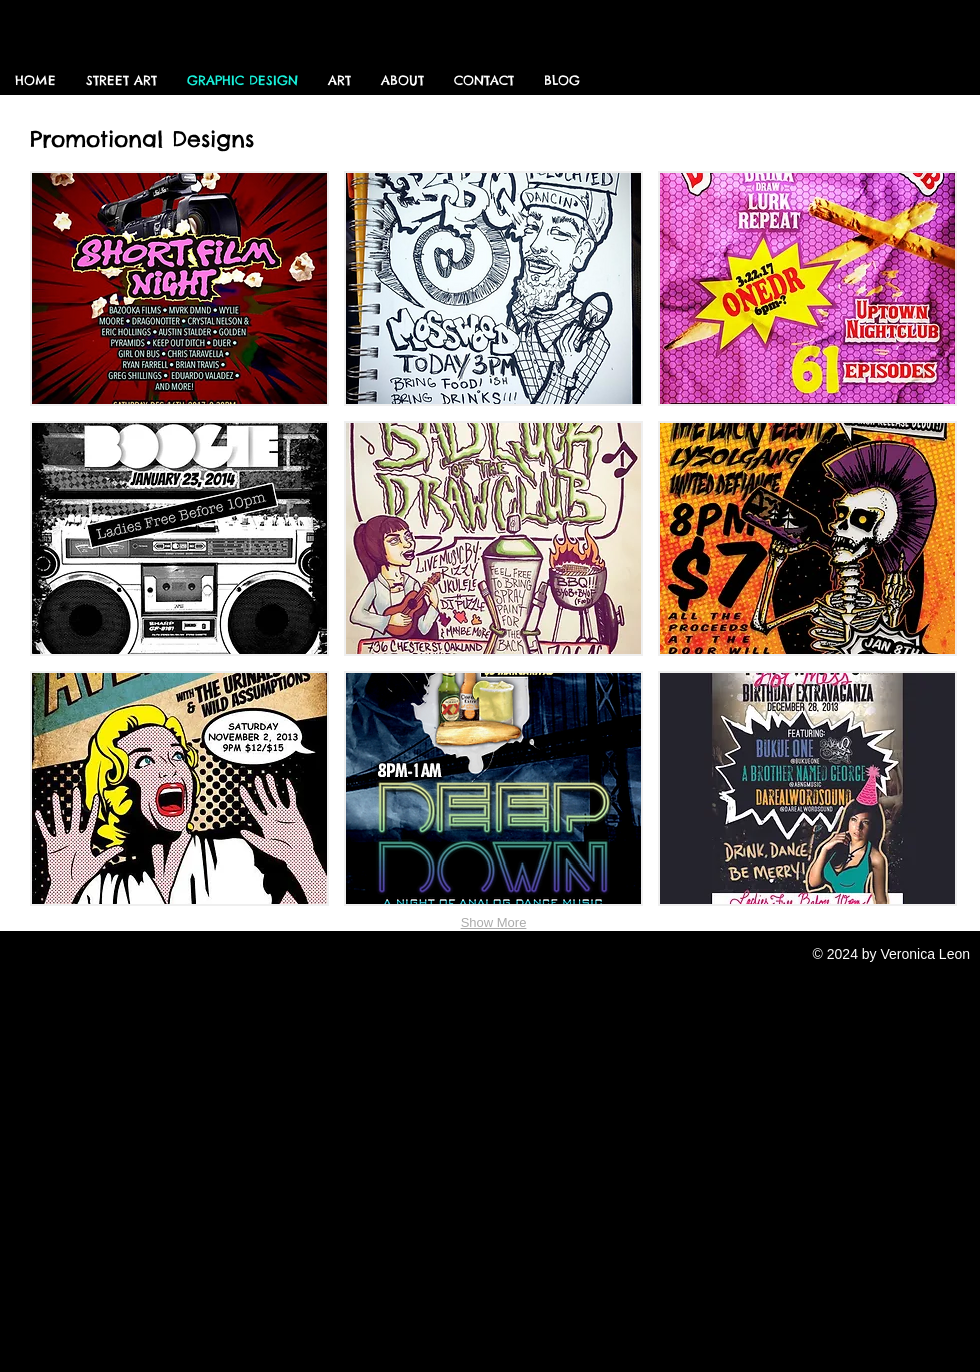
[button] (179, 288)
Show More (494, 922)
